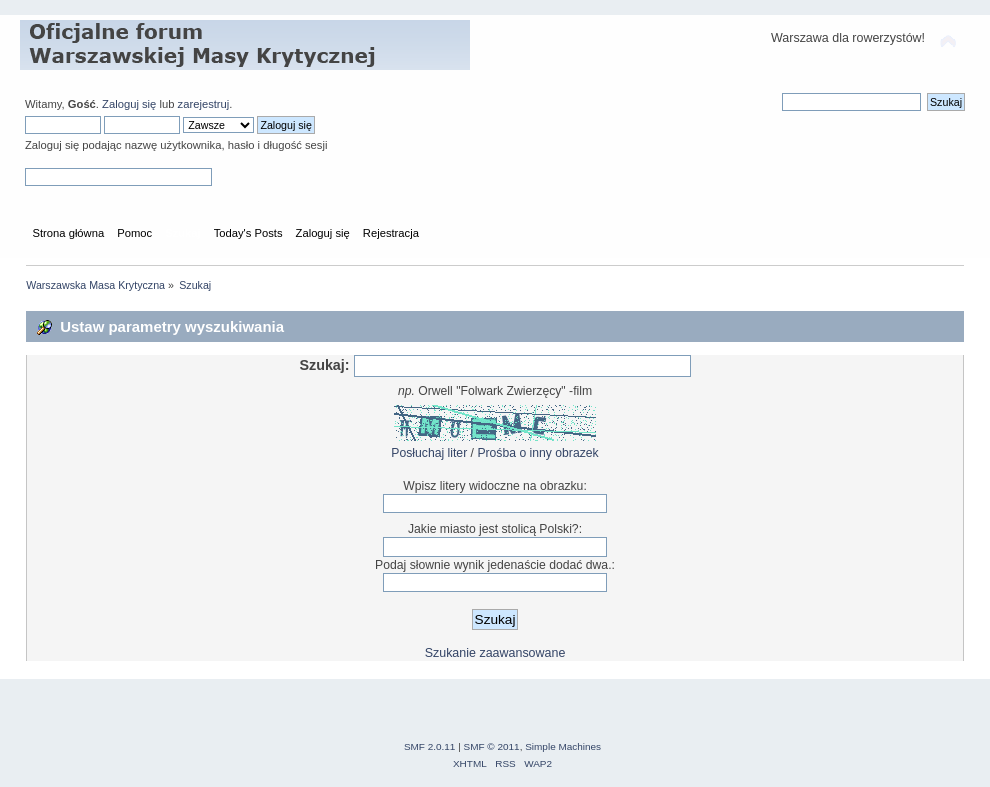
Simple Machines (563, 746)
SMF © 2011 (492, 746)
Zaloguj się (129, 104)
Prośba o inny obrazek (537, 453)
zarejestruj (204, 104)
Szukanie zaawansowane (495, 653)
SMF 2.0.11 (430, 746)
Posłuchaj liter (429, 453)
